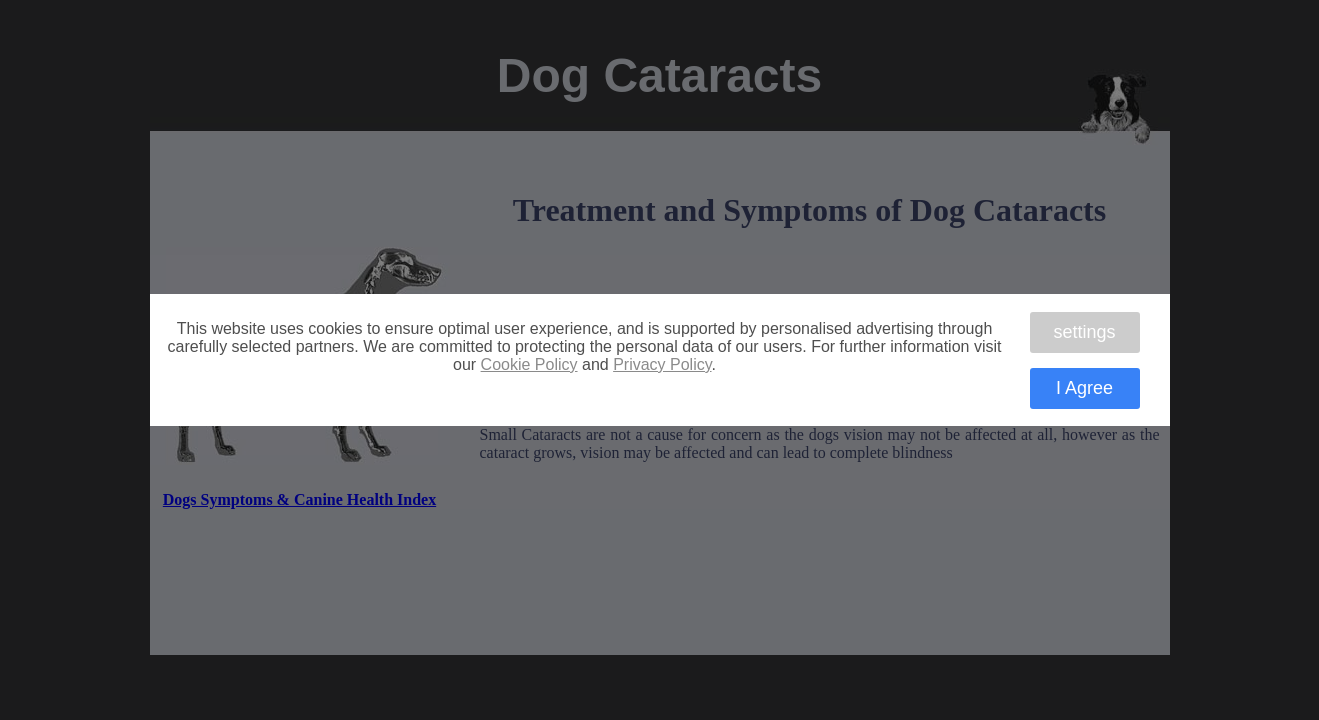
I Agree (1084, 388)
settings (1084, 332)
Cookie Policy (529, 364)
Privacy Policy (662, 364)
